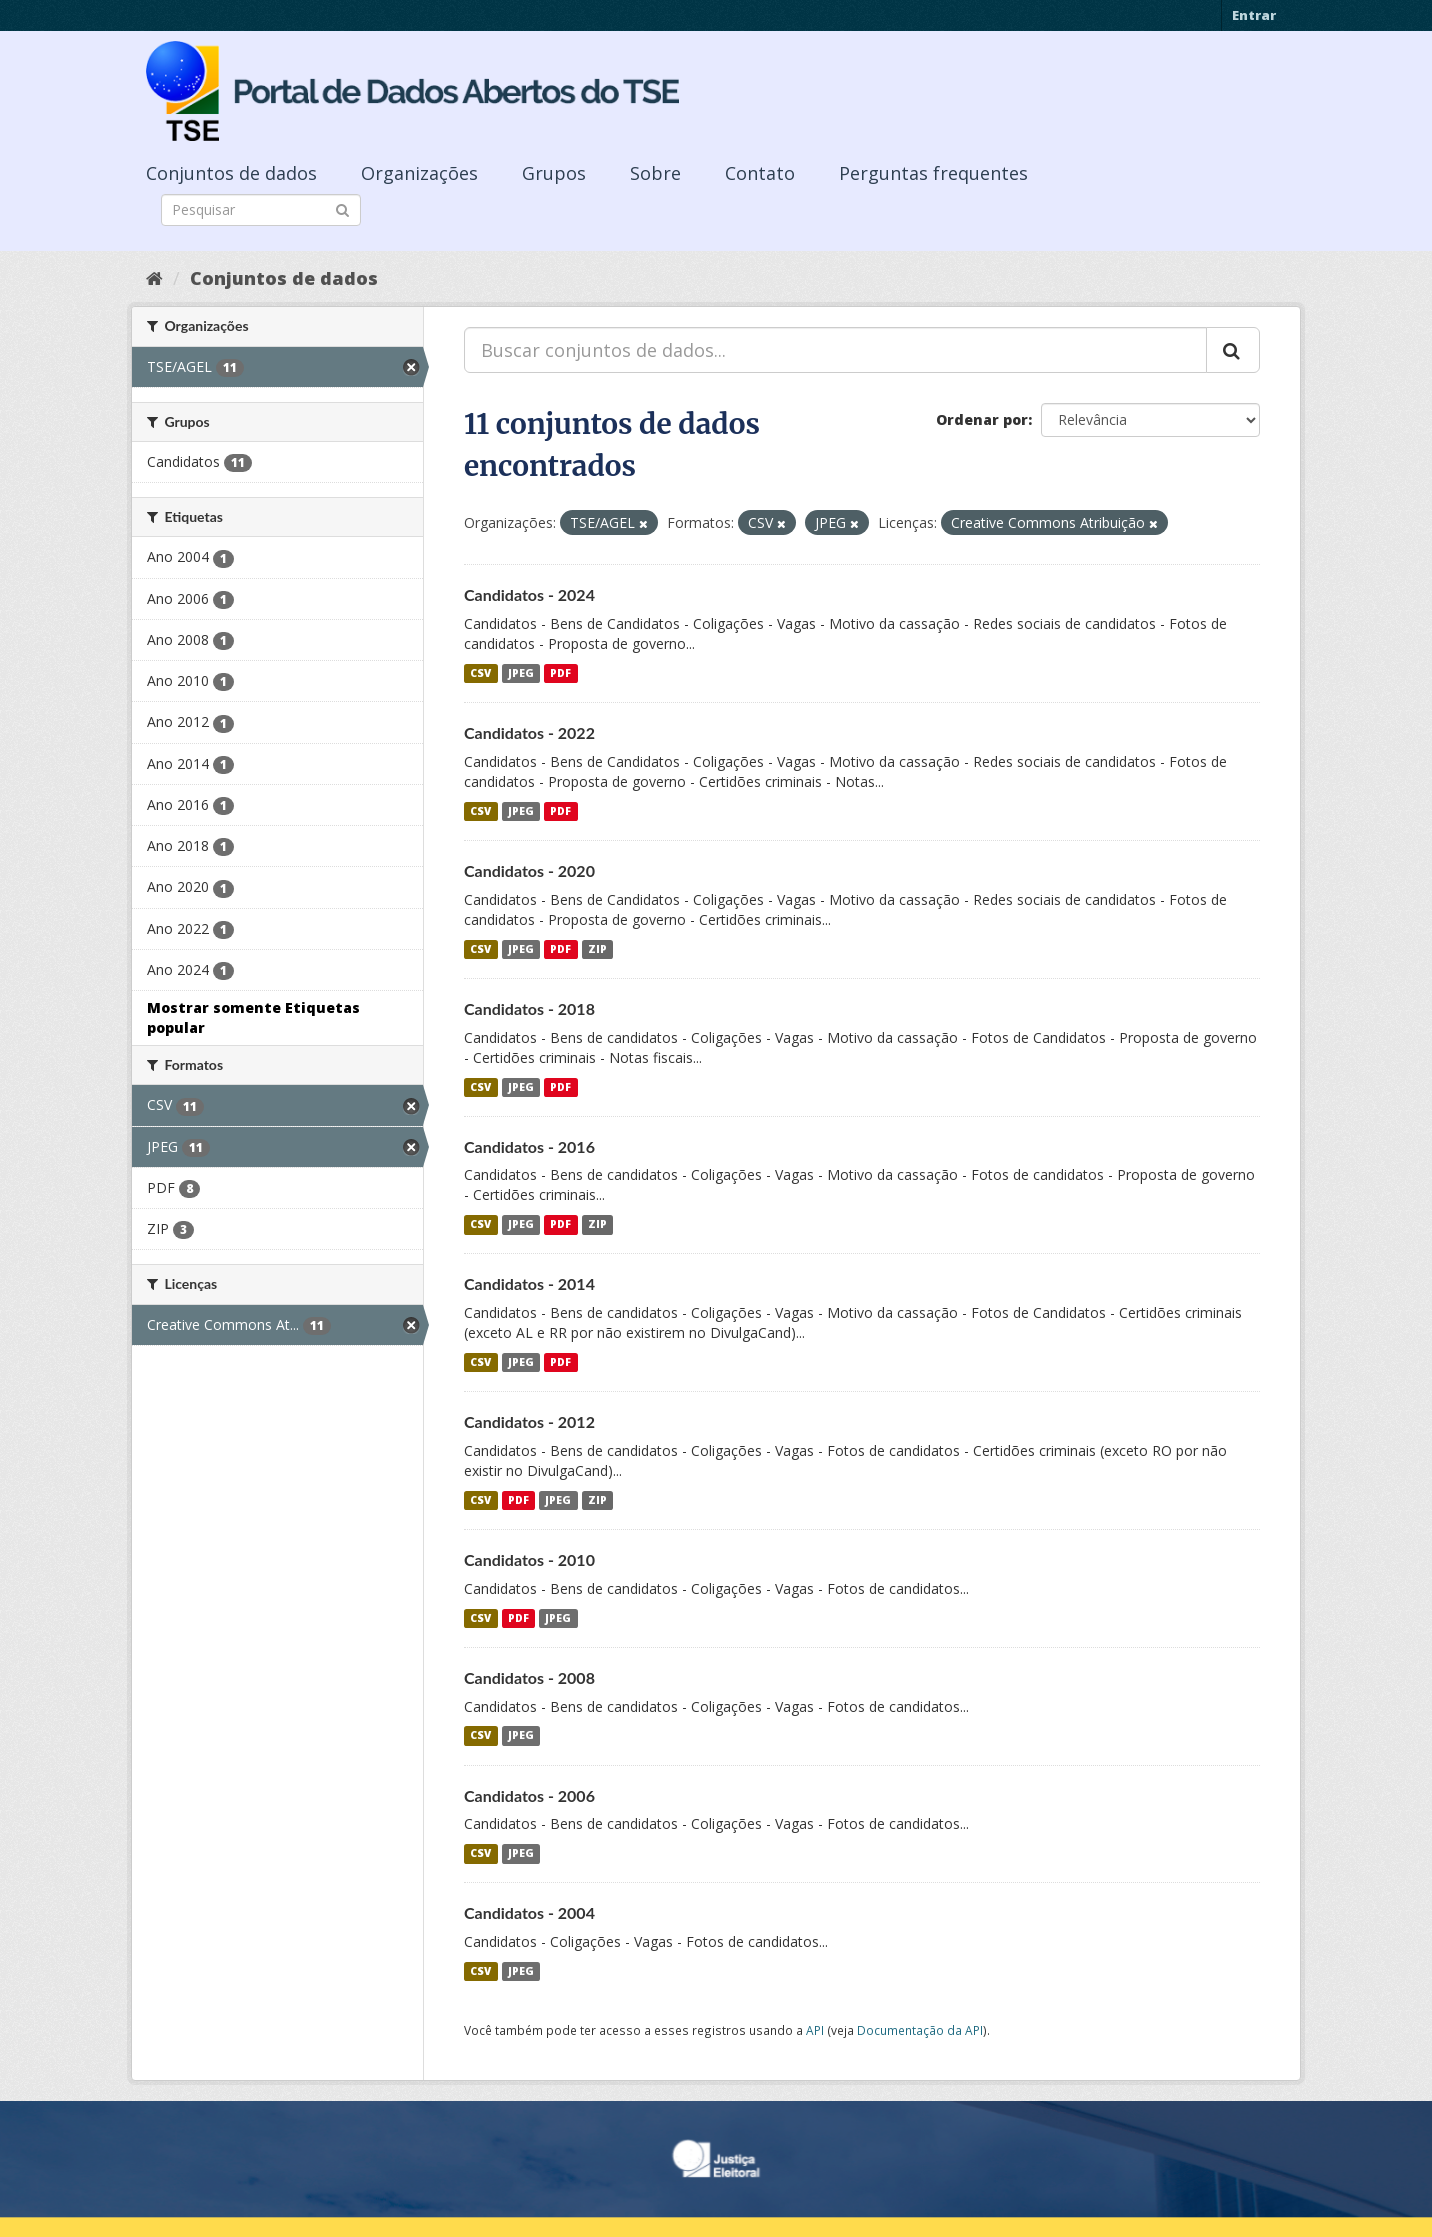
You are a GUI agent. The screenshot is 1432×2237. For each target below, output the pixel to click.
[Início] (154, 278)
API (815, 2030)
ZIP (597, 949)
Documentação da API (920, 2030)
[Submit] (342, 208)
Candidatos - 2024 (529, 594)
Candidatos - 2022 (529, 732)
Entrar (1254, 15)
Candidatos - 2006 (529, 1795)
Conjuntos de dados (231, 173)
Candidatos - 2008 (529, 1677)
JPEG (521, 673)
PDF (560, 673)
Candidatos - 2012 (529, 1421)
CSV (480, 673)
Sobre (655, 173)
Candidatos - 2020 (529, 870)
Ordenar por (982, 419)
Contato (760, 173)
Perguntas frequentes (933, 173)
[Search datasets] (261, 210)
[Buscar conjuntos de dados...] (835, 350)
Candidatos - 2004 (529, 1912)
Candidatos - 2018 (529, 1008)
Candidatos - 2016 (529, 1146)
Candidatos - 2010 (529, 1559)
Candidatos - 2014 (529, 1283)
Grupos (554, 173)
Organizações (419, 173)
